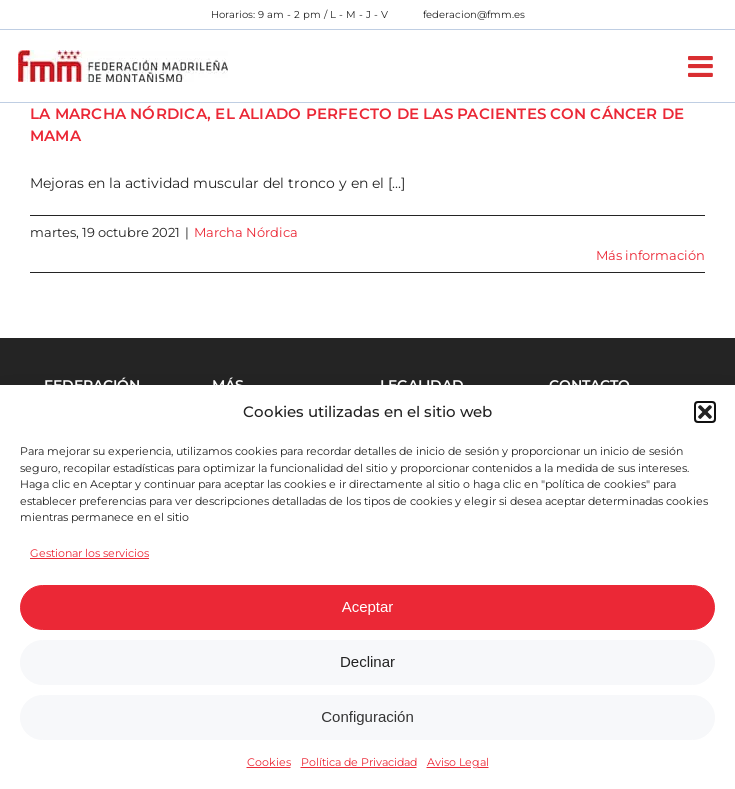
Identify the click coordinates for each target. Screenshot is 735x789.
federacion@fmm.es (474, 14)
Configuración (367, 716)
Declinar (367, 661)
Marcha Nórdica (246, 232)
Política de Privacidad (359, 762)
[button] (705, 412)
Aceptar (368, 606)
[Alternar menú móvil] (702, 66)
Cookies (269, 762)
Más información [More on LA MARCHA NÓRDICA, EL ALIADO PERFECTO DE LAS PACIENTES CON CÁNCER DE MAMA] (650, 255)
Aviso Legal (458, 762)
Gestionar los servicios (89, 553)
